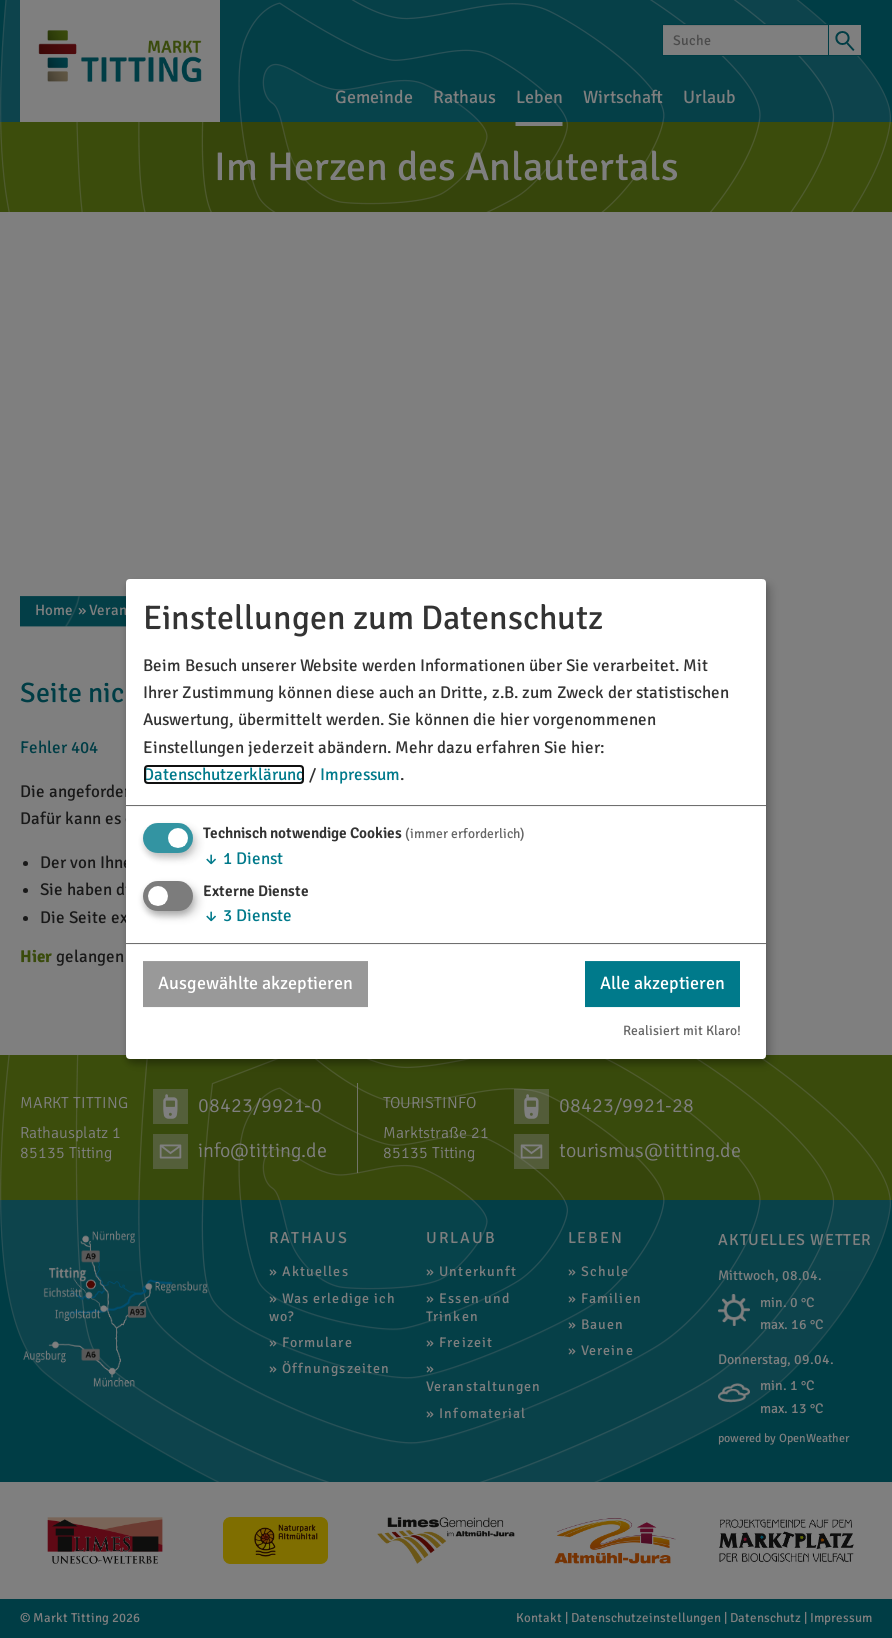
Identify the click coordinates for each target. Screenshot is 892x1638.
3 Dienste (247, 915)
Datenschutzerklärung (224, 774)
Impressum (360, 774)
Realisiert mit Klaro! (682, 1030)
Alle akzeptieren (662, 983)
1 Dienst (243, 858)
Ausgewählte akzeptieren (255, 983)
